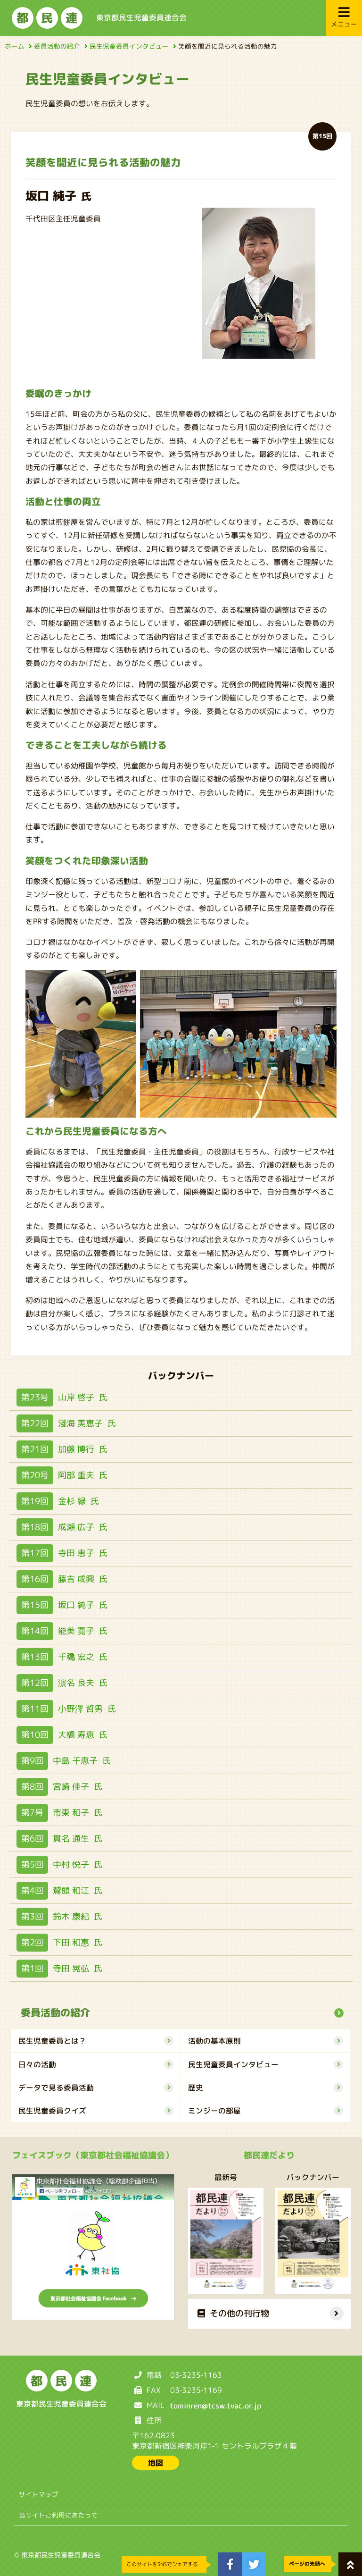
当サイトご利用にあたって (58, 2514)
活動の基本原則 (265, 2041)
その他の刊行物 (233, 2313)
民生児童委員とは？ (95, 2041)
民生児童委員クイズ (95, 2110)
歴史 (265, 2087)
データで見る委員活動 (95, 2087)
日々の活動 (95, 2064)
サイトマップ (38, 2494)
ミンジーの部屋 (265, 2110)
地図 (155, 2463)
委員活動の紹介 (59, 46)
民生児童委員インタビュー (131, 46)
